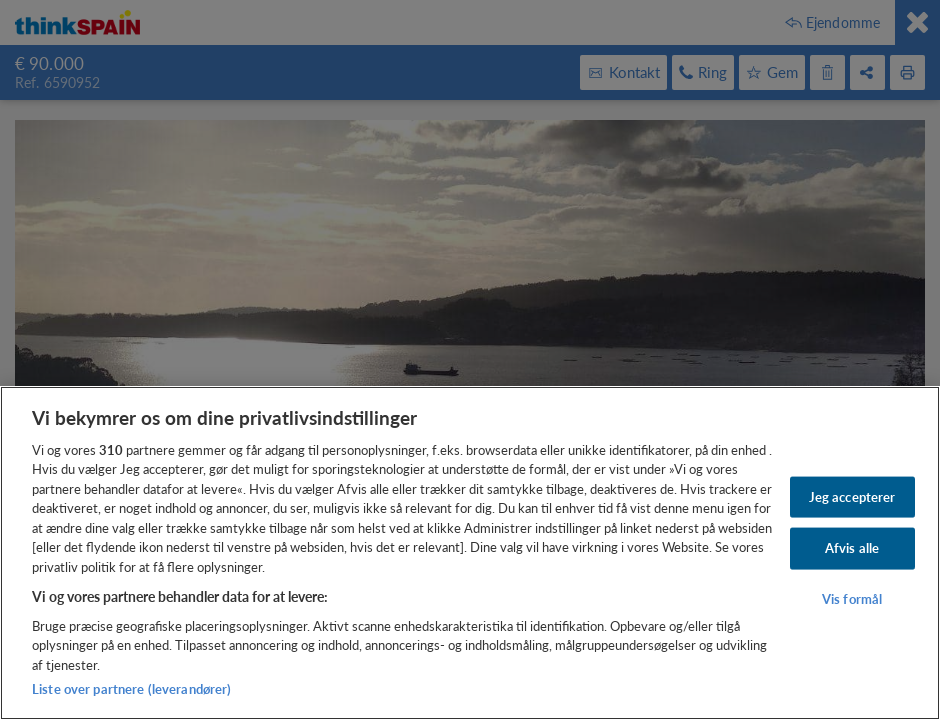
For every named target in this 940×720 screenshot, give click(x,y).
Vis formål (852, 599)
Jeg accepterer (852, 496)
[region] (470, 553)
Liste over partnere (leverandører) (131, 689)
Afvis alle (852, 548)
